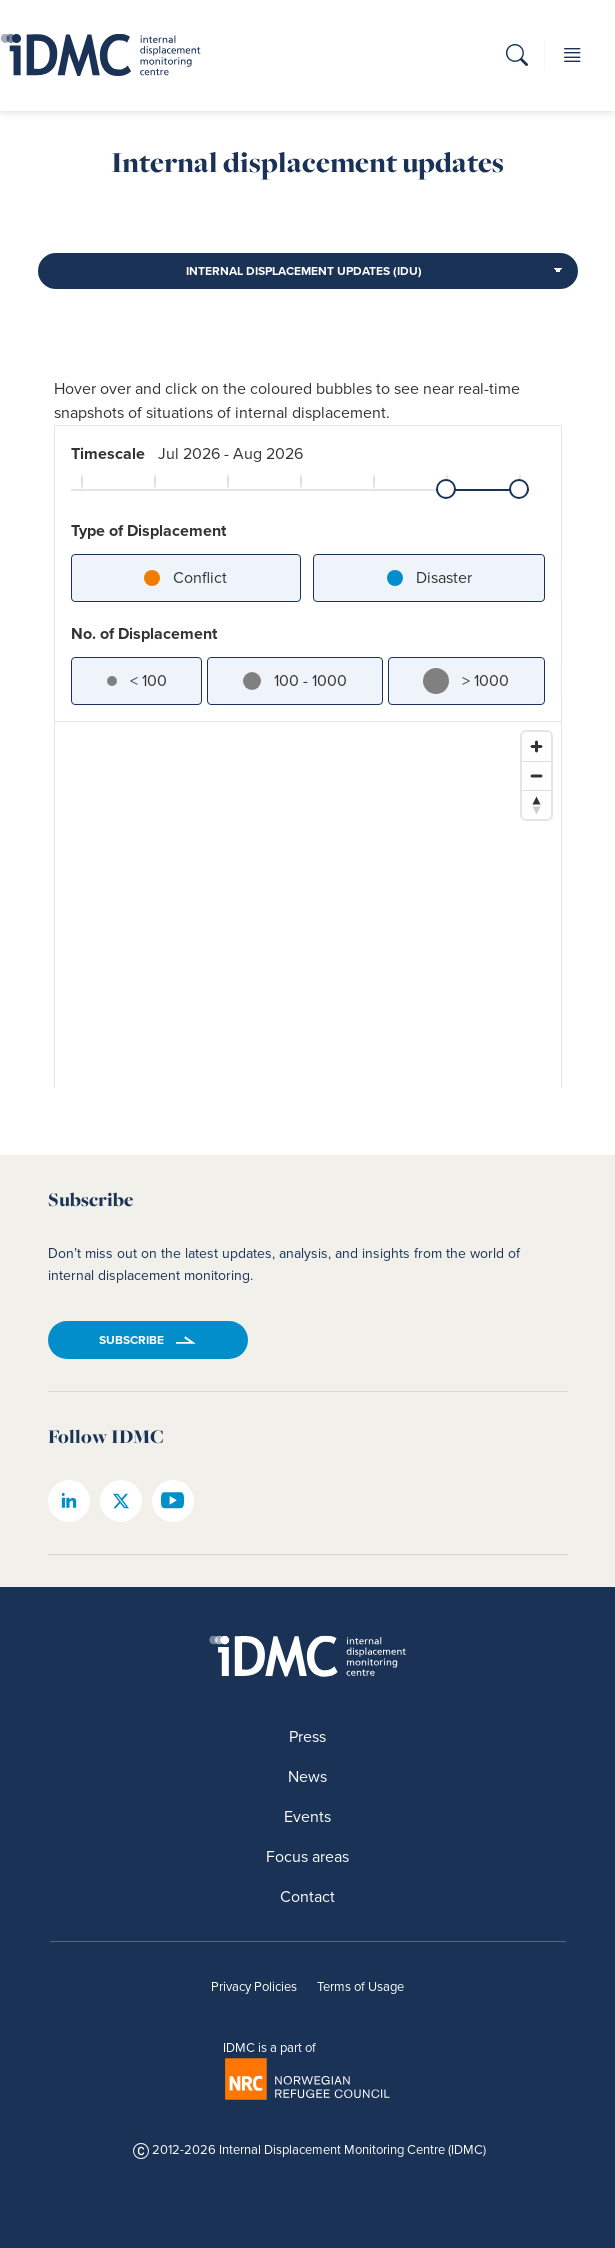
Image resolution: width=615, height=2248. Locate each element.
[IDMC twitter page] (121, 1501)
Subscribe (131, 1340)
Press (307, 1736)
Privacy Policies (254, 1986)
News (307, 1776)
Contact (307, 1896)
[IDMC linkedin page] (69, 1501)
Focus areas (307, 1856)
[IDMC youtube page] (173, 1501)
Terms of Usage (360, 1986)
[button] (517, 58)
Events (307, 1816)
